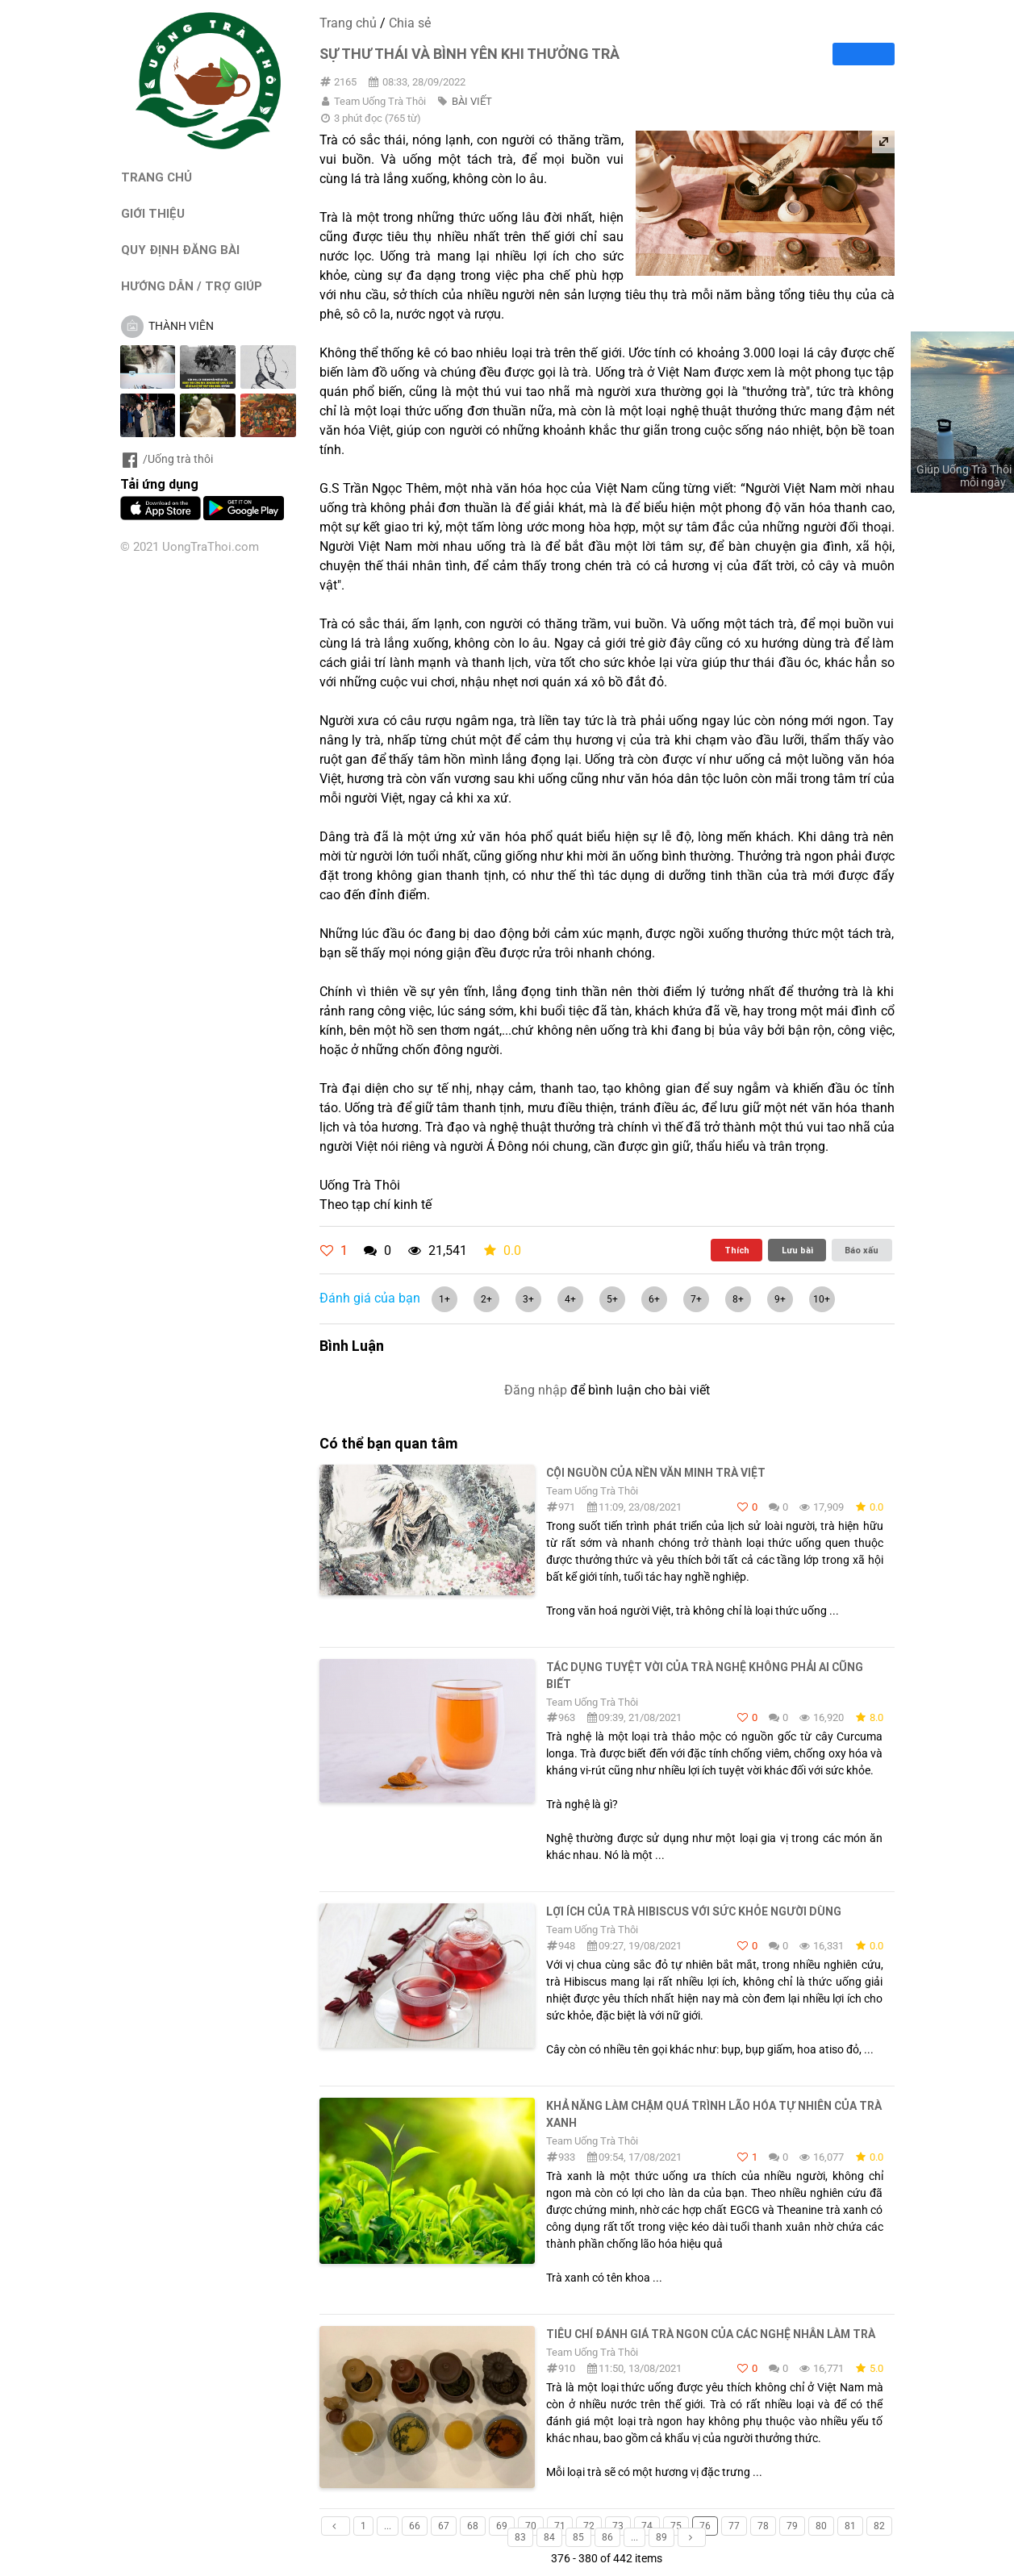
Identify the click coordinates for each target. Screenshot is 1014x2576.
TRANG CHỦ (156, 177)
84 (549, 2537)
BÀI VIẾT (472, 101)
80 (821, 2526)
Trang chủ (348, 23)
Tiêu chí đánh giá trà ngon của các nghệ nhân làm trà (710, 2334)
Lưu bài (797, 1250)
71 (559, 2526)
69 (501, 2526)
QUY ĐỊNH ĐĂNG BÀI (180, 249)
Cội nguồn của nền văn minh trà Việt (656, 1472)
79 (792, 2526)
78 (763, 2526)
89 (661, 2537)
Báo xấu (861, 1250)
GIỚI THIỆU (153, 213)
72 (589, 2526)
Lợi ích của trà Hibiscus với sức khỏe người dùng (693, 1911)
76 (705, 2526)
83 (520, 2537)
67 (443, 2526)
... (387, 2526)
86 (607, 2537)
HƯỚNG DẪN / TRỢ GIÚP (191, 286)
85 (578, 2537)
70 (530, 2526)
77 (734, 2526)
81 (850, 2526)
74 (647, 2526)
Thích (736, 1250)
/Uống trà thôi (166, 458)
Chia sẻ (410, 23)
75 (676, 2526)
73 (618, 2526)
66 (414, 2526)
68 (472, 2526)
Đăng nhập (535, 1390)
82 (879, 2526)
